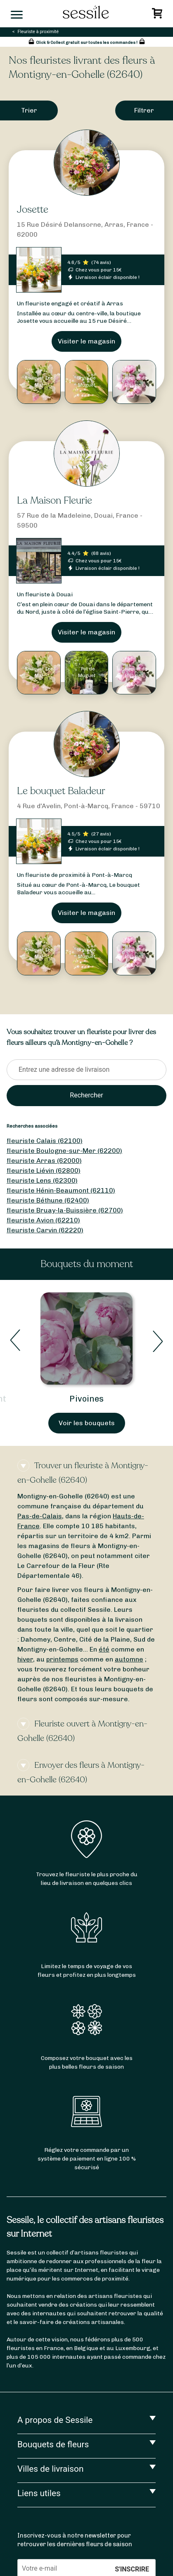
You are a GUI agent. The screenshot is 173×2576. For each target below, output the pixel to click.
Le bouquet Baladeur (61, 791)
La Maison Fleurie (54, 500)
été (104, 1649)
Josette (32, 209)
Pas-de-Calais (39, 1516)
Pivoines (86, 1399)
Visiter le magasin (86, 341)
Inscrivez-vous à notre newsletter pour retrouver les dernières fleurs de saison (74, 2540)
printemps (62, 1659)
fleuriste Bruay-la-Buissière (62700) (65, 1210)
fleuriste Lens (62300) (42, 1180)
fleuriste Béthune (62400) (48, 1200)
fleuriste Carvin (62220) (45, 1230)
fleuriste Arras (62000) (44, 1160)
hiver (25, 1659)
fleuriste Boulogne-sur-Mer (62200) (64, 1151)
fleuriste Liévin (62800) (44, 1170)
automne (129, 1659)
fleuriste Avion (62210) (43, 1220)
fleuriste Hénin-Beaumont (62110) (61, 1190)
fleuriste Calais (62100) (45, 1141)
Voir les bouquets (87, 1423)
